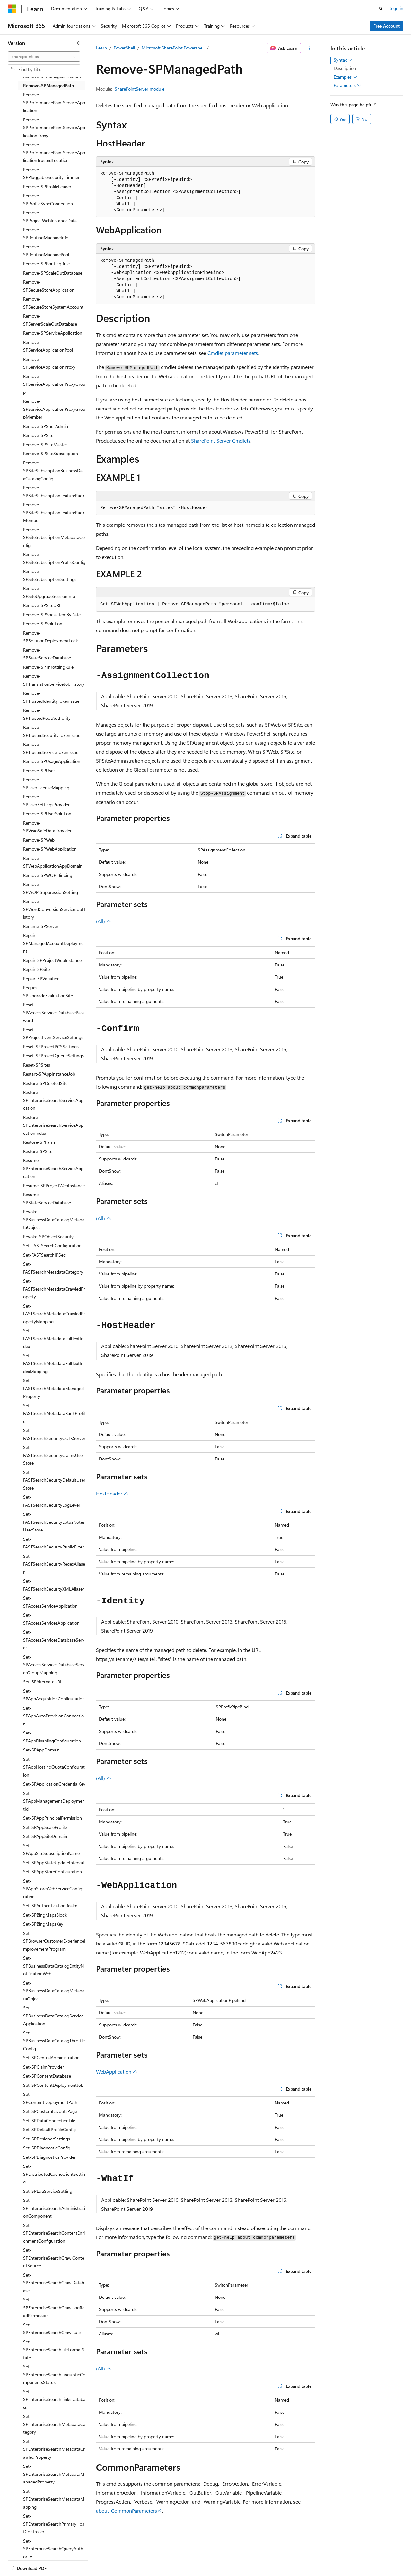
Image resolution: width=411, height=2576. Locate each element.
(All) (103, 921)
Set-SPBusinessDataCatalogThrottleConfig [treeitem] (54, 2040)
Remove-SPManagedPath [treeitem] (48, 86)
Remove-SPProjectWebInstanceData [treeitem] (50, 216)
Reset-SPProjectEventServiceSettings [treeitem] (53, 1034)
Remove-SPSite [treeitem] (38, 435)
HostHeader (112, 1493)
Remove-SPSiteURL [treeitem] (42, 605)
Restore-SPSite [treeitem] (37, 1151)
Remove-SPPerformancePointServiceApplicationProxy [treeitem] (54, 127)
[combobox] (44, 56)
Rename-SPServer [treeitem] (40, 926)
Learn (101, 48)
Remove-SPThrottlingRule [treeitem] (48, 667)
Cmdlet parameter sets (232, 352)
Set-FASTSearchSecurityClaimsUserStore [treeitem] (53, 1455)
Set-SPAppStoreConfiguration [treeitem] (52, 1871)
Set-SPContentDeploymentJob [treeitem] (53, 2085)
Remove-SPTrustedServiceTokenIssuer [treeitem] (51, 748)
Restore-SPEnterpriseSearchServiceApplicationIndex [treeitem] (54, 1125)
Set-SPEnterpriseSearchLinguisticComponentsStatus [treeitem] (54, 2374)
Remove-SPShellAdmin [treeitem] (45, 426)
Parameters (348, 85)
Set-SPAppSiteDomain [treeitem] (45, 1836)
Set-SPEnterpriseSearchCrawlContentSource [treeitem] (53, 2258)
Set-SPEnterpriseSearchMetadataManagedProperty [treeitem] (53, 2474)
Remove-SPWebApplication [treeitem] (50, 849)
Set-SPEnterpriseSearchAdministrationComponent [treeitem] (54, 2208)
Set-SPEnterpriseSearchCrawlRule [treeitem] (52, 2329)
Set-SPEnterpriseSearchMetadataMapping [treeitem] (53, 2499)
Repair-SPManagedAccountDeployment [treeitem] (53, 943)
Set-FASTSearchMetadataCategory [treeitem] (53, 1268)
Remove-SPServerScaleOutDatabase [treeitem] (50, 320)
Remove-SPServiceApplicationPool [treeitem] (48, 346)
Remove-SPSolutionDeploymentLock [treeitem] (50, 637)
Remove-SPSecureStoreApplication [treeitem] (48, 286)
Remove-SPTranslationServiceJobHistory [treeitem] (53, 680)
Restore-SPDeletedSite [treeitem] (45, 1083)
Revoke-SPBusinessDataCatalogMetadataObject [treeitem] (53, 1219)
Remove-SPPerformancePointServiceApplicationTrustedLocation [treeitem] (54, 152)
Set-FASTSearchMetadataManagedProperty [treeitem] (53, 1388)
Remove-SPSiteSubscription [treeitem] (50, 453)
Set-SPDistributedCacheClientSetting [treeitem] (54, 2174)
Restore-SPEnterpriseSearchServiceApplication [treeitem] (54, 1100)
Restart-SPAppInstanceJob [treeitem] (49, 1074)
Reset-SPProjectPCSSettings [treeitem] (51, 1047)
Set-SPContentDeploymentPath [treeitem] (50, 2098)
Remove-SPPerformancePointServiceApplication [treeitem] (54, 102)
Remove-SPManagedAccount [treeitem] (52, 76)
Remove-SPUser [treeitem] (39, 770)
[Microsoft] (12, 8)
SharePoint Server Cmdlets (220, 440)
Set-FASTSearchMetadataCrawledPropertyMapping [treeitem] (54, 1314)
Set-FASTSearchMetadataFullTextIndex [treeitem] (53, 1338)
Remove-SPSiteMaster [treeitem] (45, 444)
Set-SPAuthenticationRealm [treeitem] (50, 1905)
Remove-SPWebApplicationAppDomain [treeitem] (53, 862)
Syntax (343, 60)
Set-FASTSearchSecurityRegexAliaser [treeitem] (54, 1564)
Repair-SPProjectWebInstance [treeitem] (52, 960)
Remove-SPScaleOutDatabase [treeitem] (52, 273)
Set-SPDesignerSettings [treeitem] (46, 2139)
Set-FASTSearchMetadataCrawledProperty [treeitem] (54, 1289)
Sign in (396, 8)
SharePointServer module (139, 89)
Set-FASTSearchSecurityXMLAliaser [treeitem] (53, 1585)
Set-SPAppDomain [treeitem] (41, 1750)
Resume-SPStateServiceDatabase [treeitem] (47, 1198)
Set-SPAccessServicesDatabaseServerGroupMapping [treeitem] (53, 1665)
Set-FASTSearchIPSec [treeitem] (44, 1255)
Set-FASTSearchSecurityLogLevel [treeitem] (51, 1501)
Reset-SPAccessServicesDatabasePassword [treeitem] (53, 1012)
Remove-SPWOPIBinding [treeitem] (47, 875)
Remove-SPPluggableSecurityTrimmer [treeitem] (51, 173)
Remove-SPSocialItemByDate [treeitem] (52, 615)
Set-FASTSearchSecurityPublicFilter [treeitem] (53, 1543)
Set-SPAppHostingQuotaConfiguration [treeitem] (54, 1767)
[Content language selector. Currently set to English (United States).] (37, 2567)
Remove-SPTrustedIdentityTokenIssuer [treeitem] (52, 697)
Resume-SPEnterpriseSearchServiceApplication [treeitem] (54, 1168)
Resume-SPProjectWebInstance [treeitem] (54, 1185)
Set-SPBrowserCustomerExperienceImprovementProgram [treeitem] (54, 1941)
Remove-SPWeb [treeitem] (39, 840)
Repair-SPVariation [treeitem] (41, 978)
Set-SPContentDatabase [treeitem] (47, 2076)
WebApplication (117, 2071)
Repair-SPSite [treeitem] (36, 969)
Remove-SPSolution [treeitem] (42, 624)
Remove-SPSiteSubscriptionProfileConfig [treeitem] (54, 558)
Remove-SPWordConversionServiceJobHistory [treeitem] (54, 909)
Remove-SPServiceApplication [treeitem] (52, 333)
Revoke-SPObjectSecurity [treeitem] (48, 1236)
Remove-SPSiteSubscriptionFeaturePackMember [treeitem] (53, 512)
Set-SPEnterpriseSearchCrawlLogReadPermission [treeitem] (53, 2307)
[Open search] (380, 8)
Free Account (386, 26)
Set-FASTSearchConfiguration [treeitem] (52, 1245)
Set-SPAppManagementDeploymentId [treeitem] (54, 1801)
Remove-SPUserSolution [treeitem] (47, 813)
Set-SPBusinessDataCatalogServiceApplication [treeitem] (53, 2015)
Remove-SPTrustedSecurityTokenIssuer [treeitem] (52, 731)
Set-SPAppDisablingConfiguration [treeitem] (52, 1737)
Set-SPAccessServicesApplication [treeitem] (51, 1619)
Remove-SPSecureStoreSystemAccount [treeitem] (53, 303)
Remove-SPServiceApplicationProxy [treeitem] (49, 363)
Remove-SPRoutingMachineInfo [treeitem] (45, 233)
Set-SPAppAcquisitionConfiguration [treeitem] (54, 1695)
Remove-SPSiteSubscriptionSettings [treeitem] (49, 575)
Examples (345, 77)
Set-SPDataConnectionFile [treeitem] (49, 2120)
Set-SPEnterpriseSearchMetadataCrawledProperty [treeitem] (54, 2449)
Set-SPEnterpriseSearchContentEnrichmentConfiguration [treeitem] (54, 2233)
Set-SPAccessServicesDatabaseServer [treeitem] (53, 1640)
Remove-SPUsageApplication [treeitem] (51, 761)
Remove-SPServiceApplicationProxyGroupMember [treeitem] (54, 409)
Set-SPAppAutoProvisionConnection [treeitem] (53, 1716)
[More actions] (309, 48)
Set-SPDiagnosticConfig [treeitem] (46, 2148)
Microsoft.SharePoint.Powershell (173, 48)
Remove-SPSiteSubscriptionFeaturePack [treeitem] (53, 491)
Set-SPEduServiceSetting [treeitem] (47, 2191)
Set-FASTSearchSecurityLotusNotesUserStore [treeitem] (54, 1522)
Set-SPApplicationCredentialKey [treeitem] (54, 1784)
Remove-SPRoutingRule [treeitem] (46, 263)
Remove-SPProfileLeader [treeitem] (47, 186)
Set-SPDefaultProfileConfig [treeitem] (49, 2129)
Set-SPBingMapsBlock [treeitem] (45, 1915)
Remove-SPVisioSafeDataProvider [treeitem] (47, 827)
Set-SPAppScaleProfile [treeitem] (45, 1827)
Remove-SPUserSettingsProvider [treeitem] (46, 800)
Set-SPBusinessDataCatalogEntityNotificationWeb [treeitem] (53, 1966)
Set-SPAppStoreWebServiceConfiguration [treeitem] (54, 1889)
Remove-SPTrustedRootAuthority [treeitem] (47, 714)
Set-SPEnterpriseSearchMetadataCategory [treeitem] (54, 2424)
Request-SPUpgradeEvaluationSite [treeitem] (48, 991)
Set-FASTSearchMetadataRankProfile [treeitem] (54, 1413)
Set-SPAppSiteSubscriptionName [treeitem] (51, 1849)
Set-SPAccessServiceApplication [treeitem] (50, 1602)
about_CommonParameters (126, 2510)
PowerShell (124, 48)
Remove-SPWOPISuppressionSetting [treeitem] (50, 888)
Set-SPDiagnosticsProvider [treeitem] (49, 2157)
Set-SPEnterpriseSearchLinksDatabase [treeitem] (54, 2399)
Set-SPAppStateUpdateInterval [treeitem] (53, 1862)
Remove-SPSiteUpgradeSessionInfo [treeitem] (49, 592)
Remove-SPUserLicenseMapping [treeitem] (46, 783)
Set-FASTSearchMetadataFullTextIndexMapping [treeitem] (53, 1363)
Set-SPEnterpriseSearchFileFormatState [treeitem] (53, 2349)
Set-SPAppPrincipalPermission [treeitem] (52, 1818)
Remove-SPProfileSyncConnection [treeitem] (48, 199)
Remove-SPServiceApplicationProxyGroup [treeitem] (54, 384)
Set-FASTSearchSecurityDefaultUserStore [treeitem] (54, 1480)
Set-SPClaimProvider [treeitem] (43, 2067)
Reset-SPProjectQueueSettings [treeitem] (53, 1056)
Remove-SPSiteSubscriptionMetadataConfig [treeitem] (54, 537)
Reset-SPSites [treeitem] (36, 1065)
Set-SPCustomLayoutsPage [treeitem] (50, 2111)
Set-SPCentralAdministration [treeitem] (51, 2057)
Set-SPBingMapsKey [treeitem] (43, 1924)
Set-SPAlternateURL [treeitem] (42, 1682)
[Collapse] (78, 43)
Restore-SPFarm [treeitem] (39, 1142)
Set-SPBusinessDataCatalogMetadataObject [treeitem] (53, 1991)
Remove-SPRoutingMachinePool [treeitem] (46, 250)
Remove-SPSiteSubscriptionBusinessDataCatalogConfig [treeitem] (53, 470)
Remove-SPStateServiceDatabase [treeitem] (47, 654)
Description (345, 68)
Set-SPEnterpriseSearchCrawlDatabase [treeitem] (53, 2283)
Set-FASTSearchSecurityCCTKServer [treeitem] (54, 1434)
